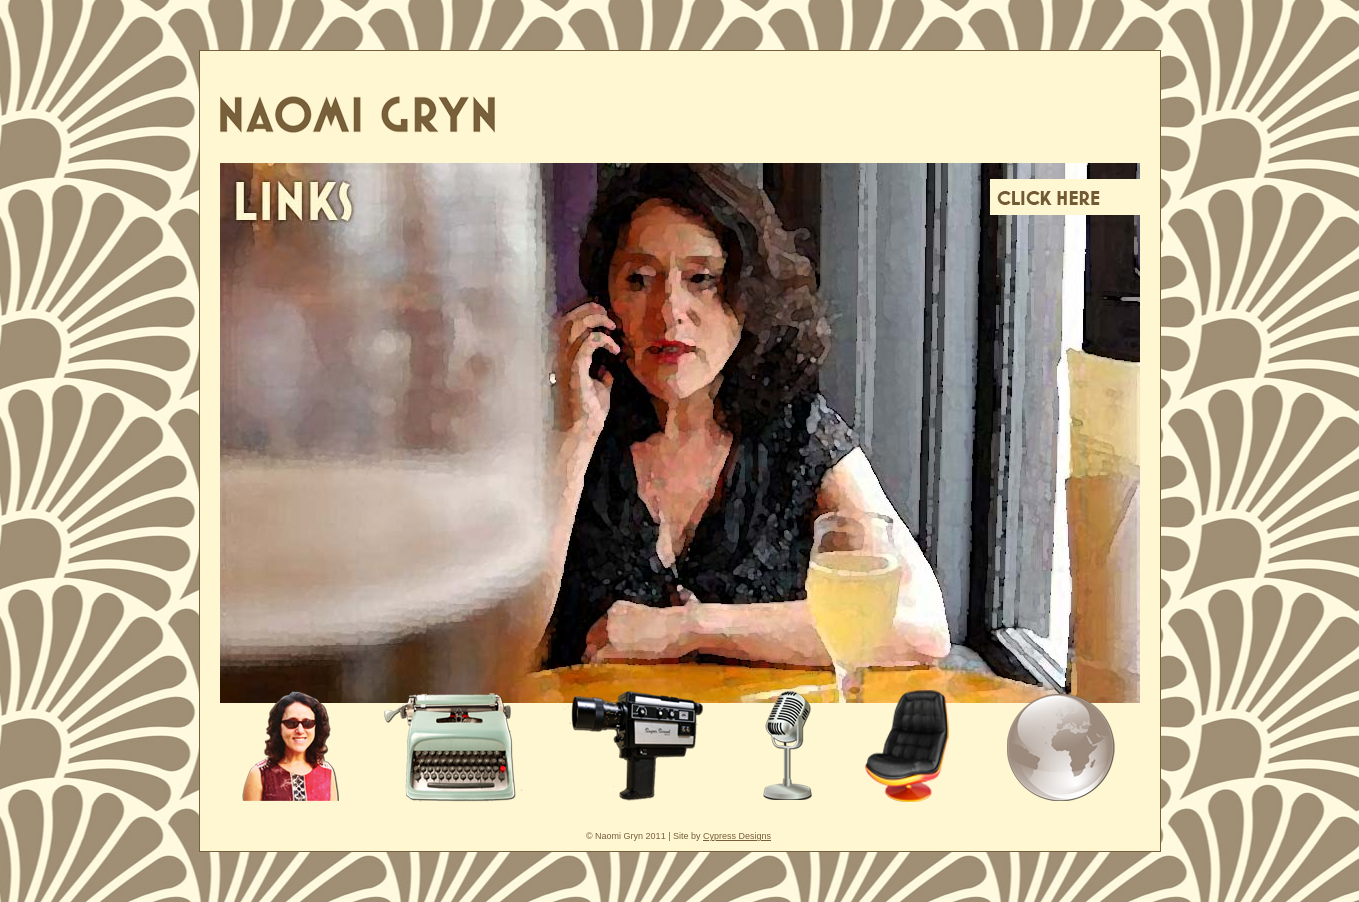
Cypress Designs (737, 836)
